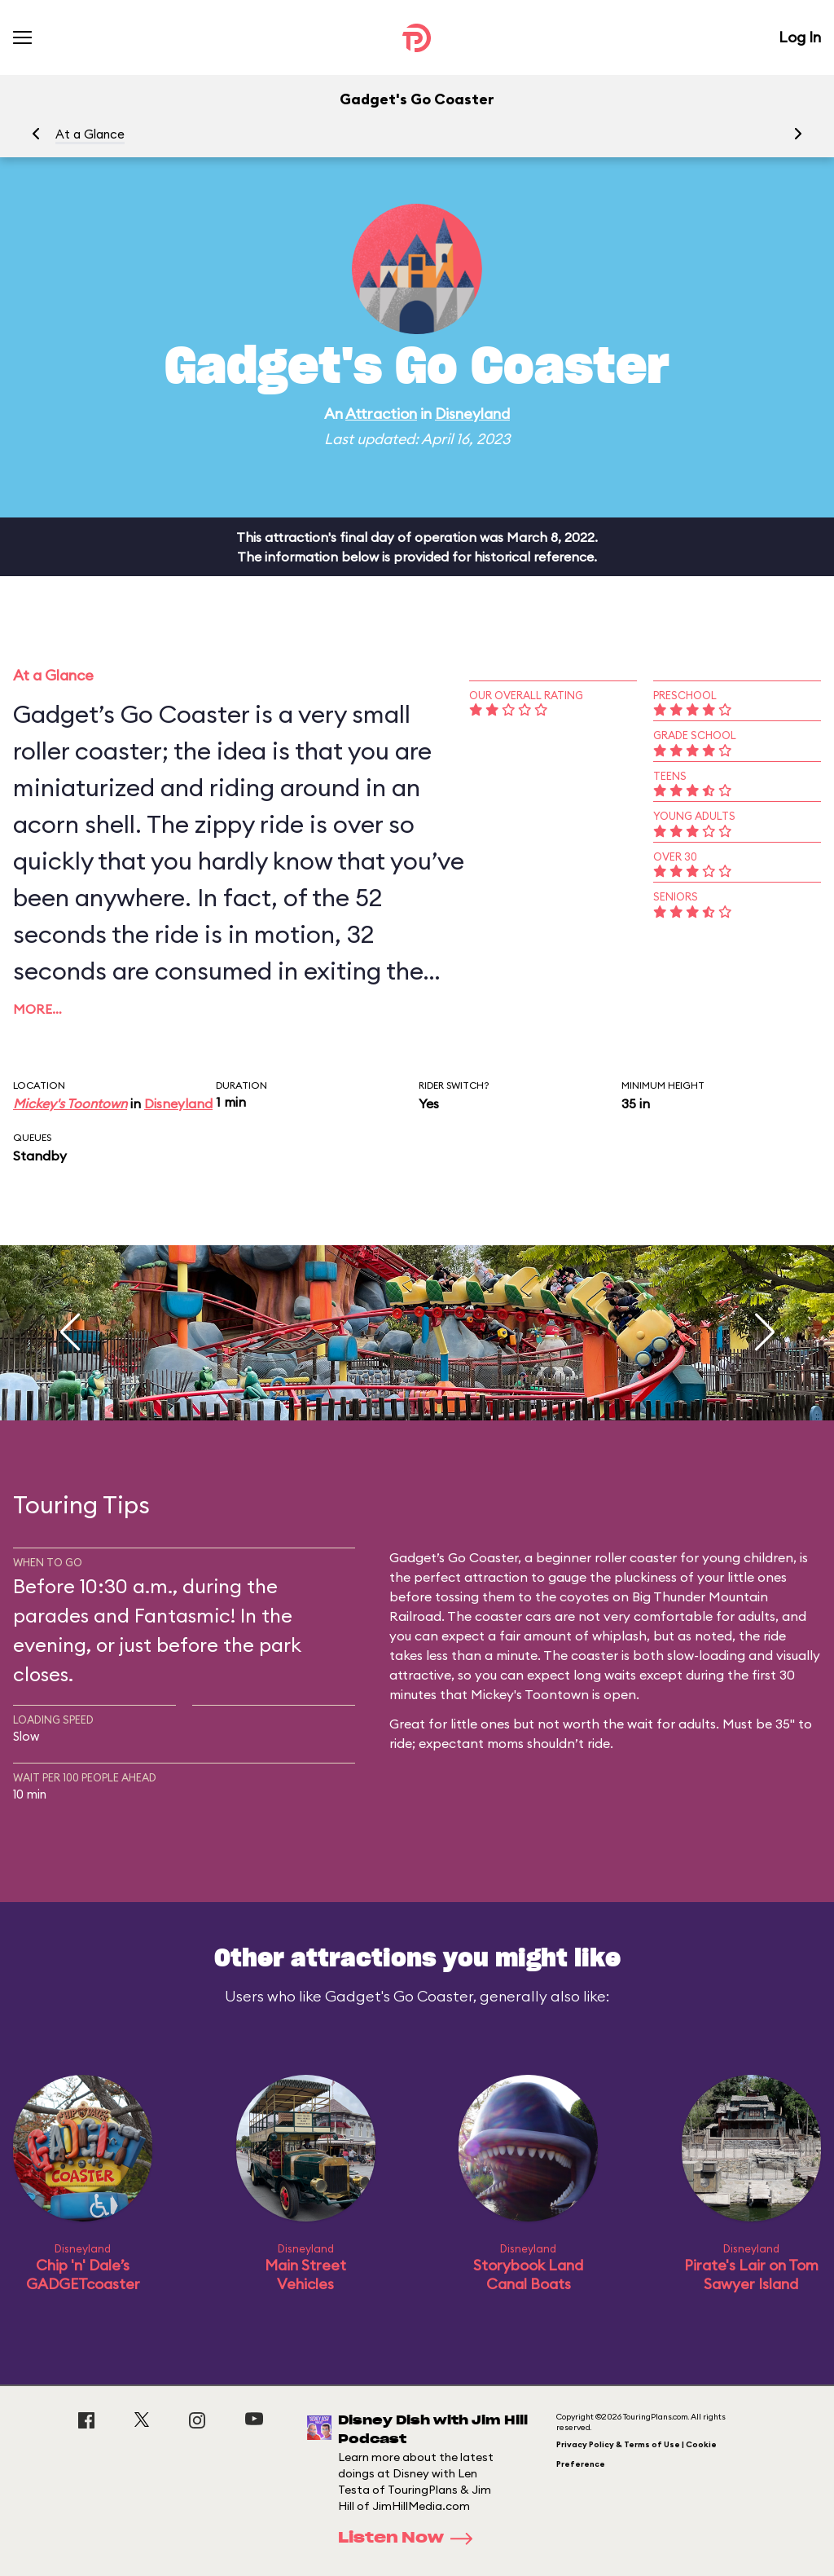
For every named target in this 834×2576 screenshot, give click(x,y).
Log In (800, 37)
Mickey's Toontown (70, 1103)
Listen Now (410, 2538)
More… (37, 1009)
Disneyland (472, 413)
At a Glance (90, 134)
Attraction (381, 413)
